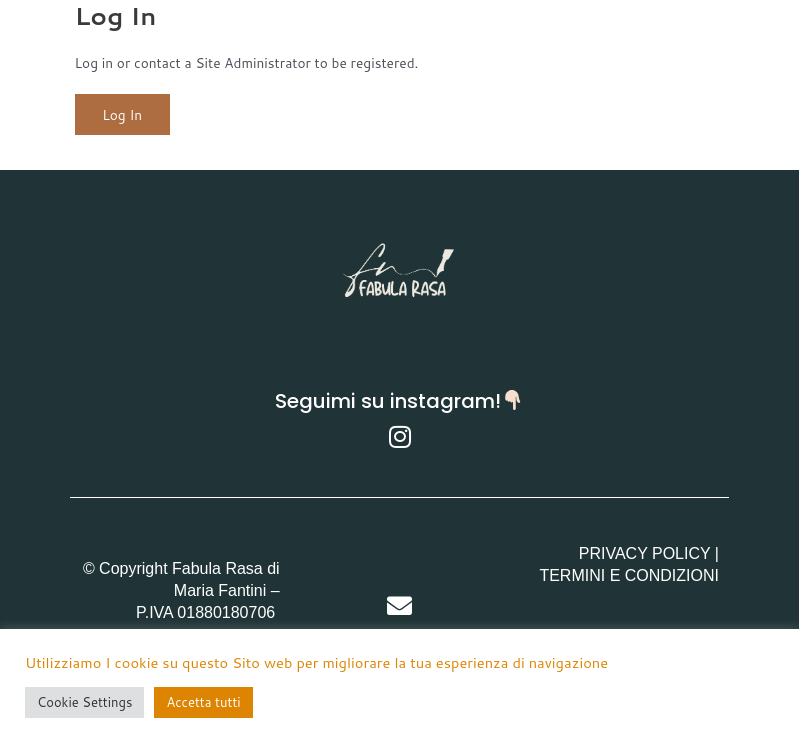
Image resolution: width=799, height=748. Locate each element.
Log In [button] (123, 114)
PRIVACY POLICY (645, 553)
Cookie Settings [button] (84, 702)
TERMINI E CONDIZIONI (629, 575)
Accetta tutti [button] (203, 702)
